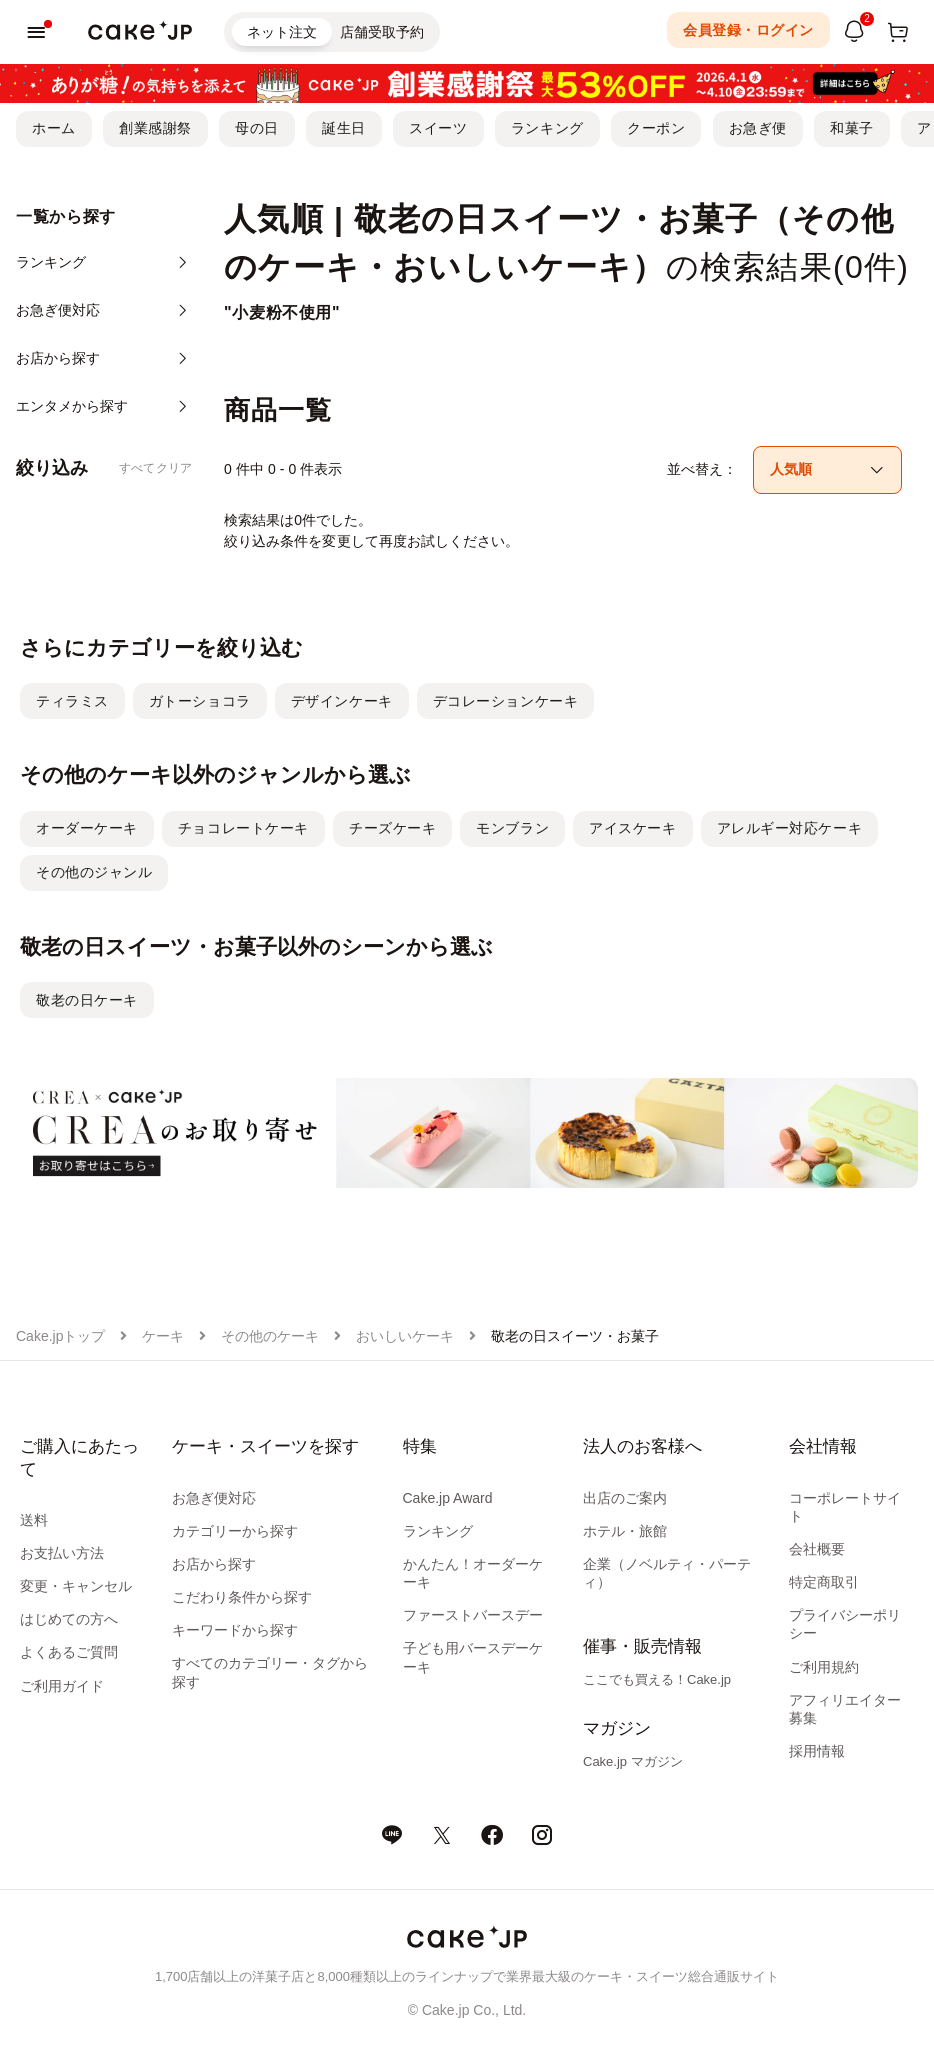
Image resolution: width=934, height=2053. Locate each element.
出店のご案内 (625, 1498)
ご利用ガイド (62, 1686)
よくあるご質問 (69, 1652)
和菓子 (852, 128)
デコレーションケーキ (506, 701)
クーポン (656, 128)
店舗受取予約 (382, 32)
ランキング (547, 128)
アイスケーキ (632, 828)
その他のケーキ (270, 1336)
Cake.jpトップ (60, 1336)
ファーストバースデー (473, 1615)
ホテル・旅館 (625, 1531)
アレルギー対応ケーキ (790, 828)
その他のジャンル (94, 872)
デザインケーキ (342, 701)
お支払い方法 (62, 1553)
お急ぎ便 (758, 128)
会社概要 (817, 1549)
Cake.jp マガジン (633, 1761)
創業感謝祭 (155, 128)
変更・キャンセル (76, 1586)
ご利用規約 (824, 1667)
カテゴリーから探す (235, 1531)
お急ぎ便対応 (214, 1498)
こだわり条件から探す (242, 1597)
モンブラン (512, 828)
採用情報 (817, 1751)
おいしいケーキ (405, 1336)
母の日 (257, 128)
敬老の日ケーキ (87, 1000)
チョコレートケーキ (243, 828)
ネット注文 (282, 32)
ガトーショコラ (200, 701)
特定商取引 (824, 1582)
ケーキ (163, 1336)
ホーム (54, 128)
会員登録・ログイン (748, 30)
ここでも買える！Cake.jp (657, 1679)
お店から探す (214, 1564)
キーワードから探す (235, 1630)
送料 (34, 1520)
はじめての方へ (69, 1619)
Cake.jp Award (448, 1498)
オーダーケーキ (87, 828)
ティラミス (72, 701)
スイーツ (438, 128)
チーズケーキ (392, 828)
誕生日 (344, 128)
